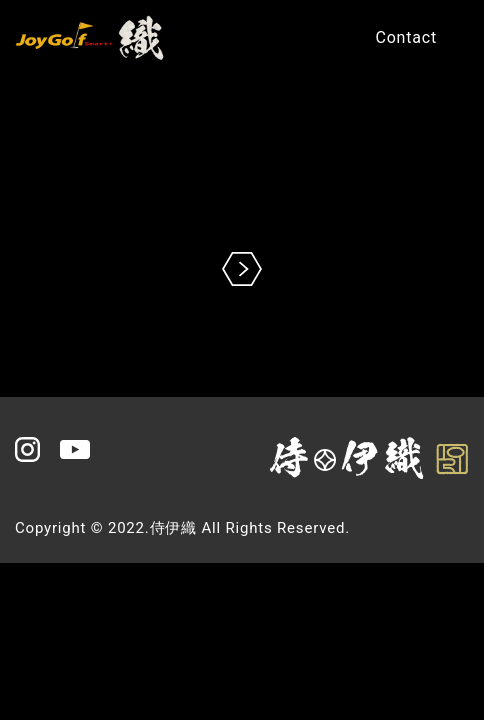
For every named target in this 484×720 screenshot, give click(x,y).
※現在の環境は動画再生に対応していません (242, 196)
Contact (406, 37)
